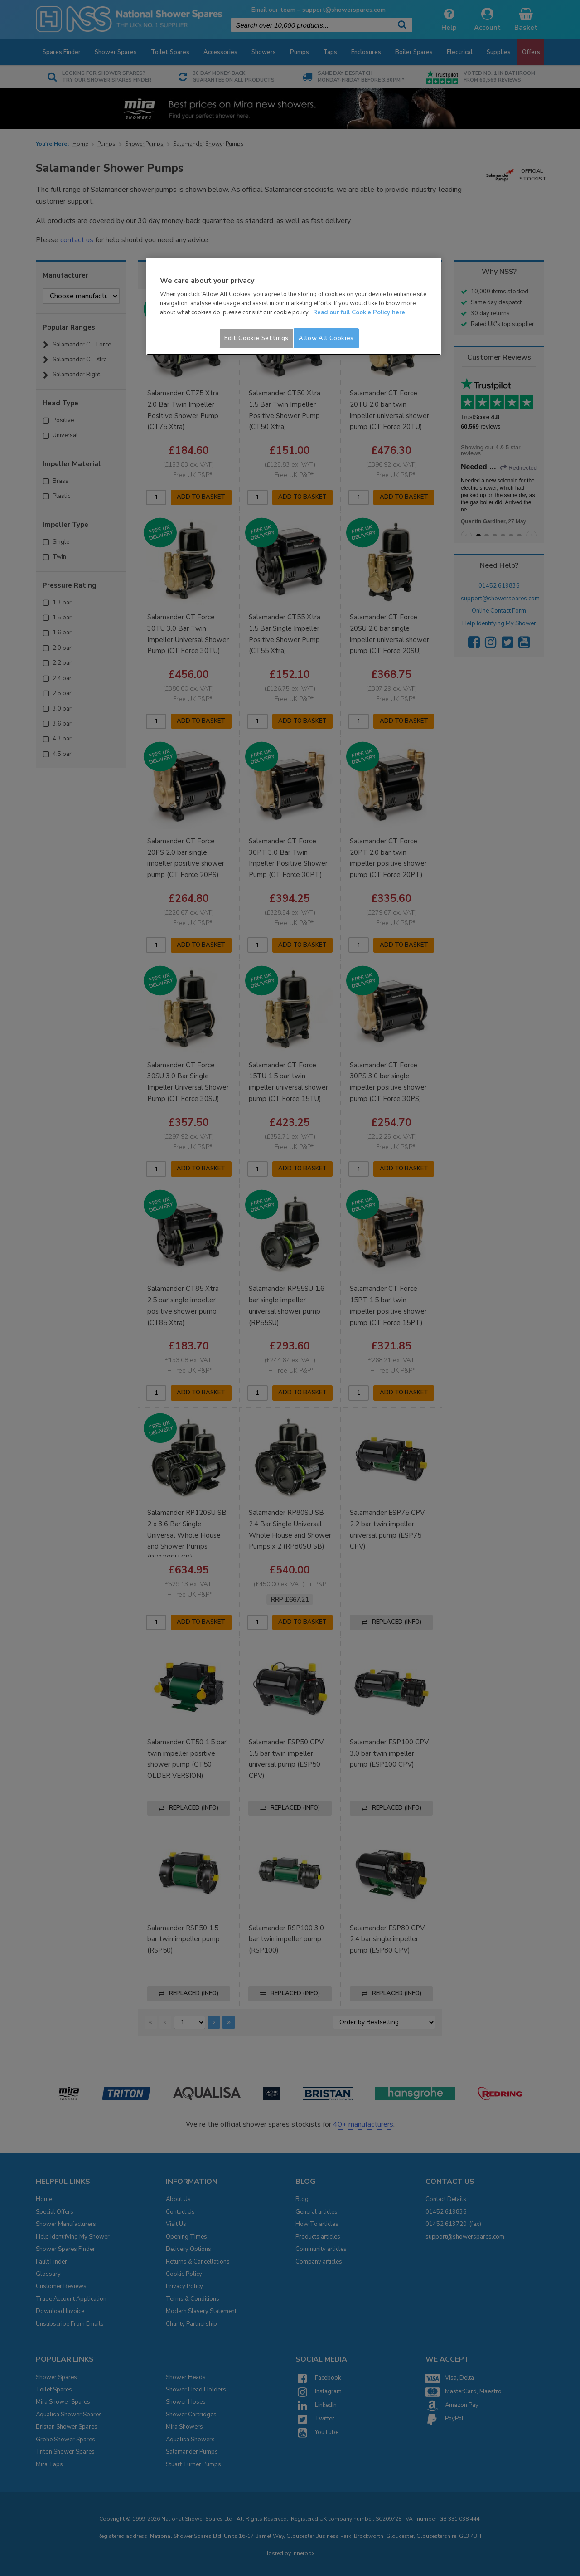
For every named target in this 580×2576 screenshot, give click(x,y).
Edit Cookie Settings (256, 338)
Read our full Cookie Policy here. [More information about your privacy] (359, 312)
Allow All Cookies (326, 338)
